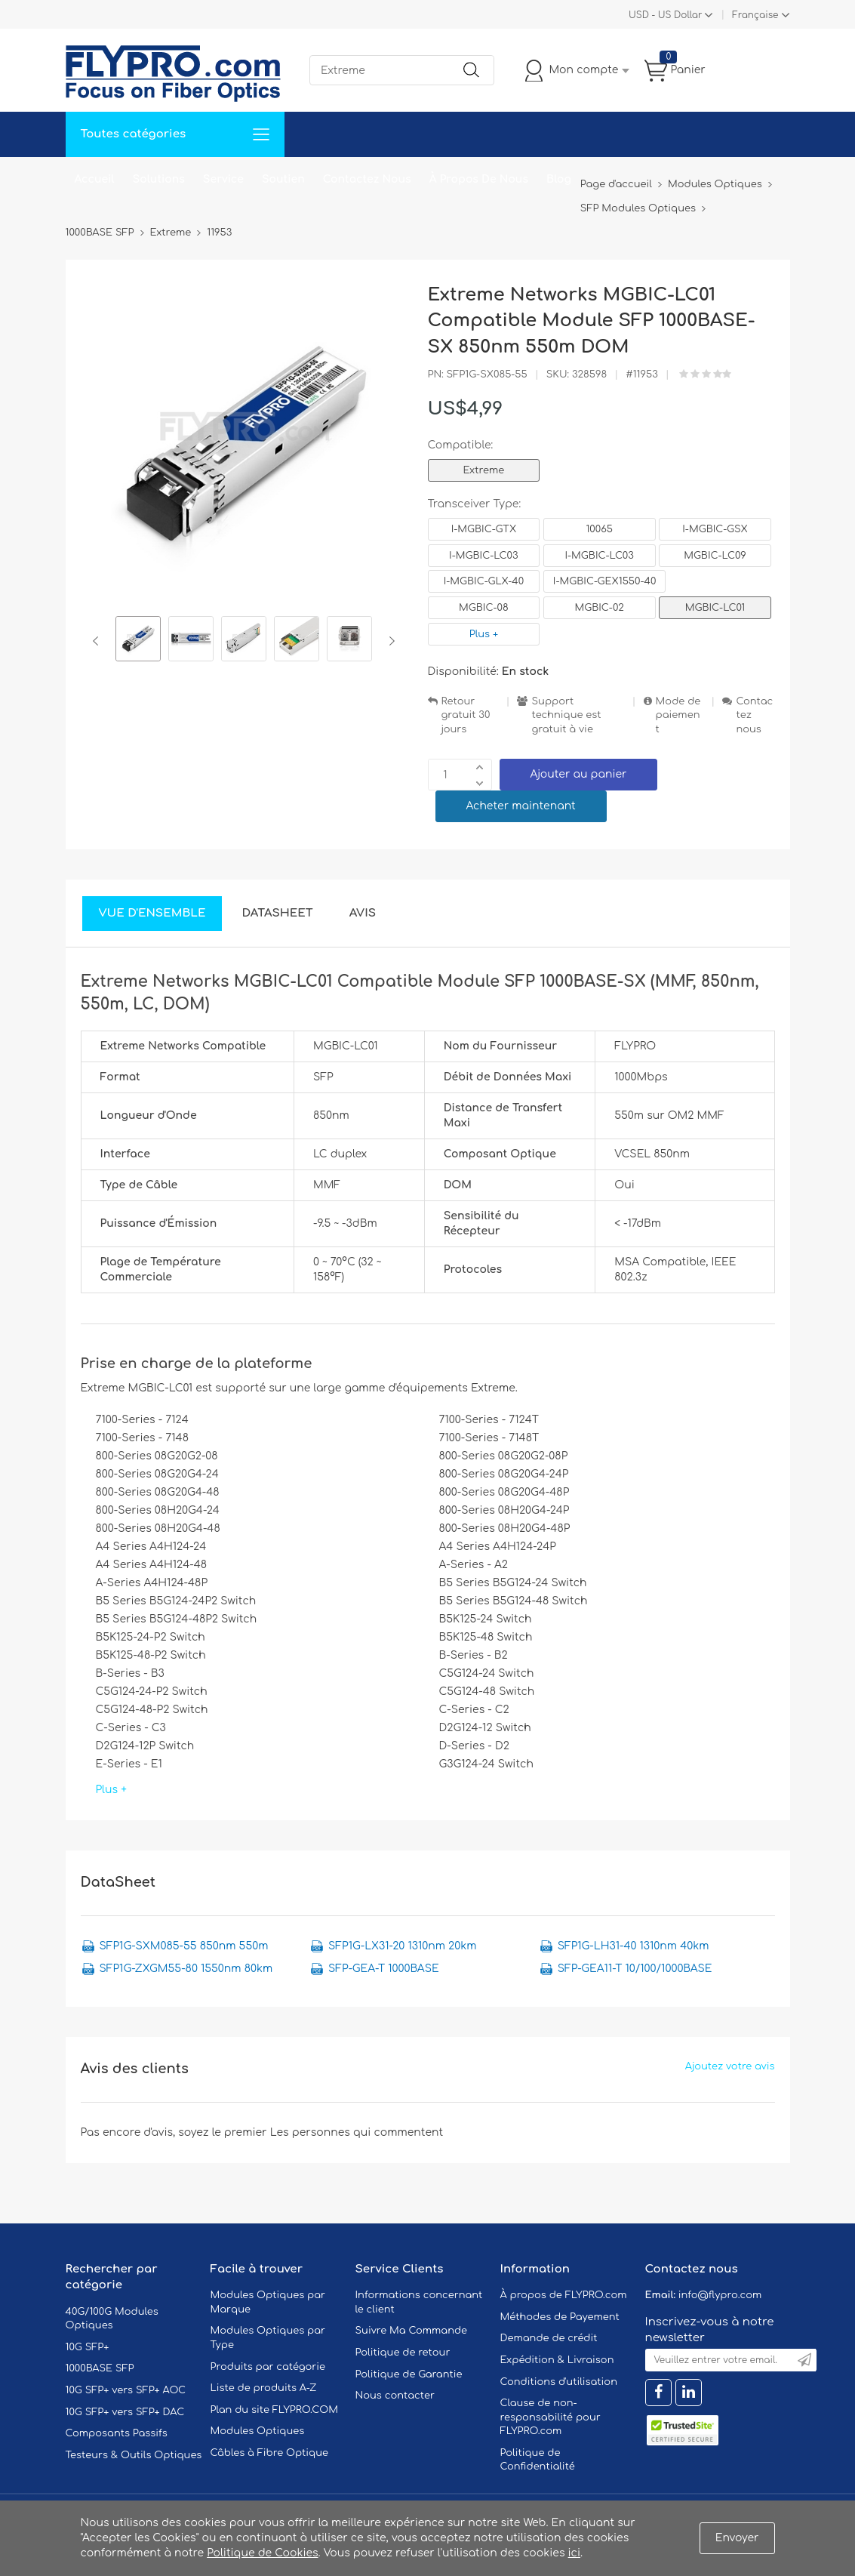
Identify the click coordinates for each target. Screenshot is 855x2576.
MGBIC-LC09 (715, 555)
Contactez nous (754, 715)
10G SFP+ (87, 2347)
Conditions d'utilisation (558, 2382)
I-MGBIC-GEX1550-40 (605, 581)
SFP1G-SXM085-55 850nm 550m (184, 1946)
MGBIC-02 (598, 607)
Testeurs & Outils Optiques (134, 2455)
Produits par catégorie (268, 2367)
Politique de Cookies (262, 2553)
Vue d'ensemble (152, 913)
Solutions (159, 179)
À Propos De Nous (478, 179)
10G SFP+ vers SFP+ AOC (126, 2390)
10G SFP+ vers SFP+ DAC (125, 2412)
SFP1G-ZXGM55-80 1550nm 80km (186, 1968)
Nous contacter (395, 2395)
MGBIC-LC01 (715, 607)
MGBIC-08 (484, 607)
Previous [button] (98, 641)
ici (574, 2553)
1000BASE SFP (100, 2368)
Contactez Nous (367, 179)
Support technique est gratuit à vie (566, 715)
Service (223, 179)
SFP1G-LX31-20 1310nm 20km (402, 1946)
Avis (362, 913)
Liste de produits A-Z (264, 2388)
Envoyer (737, 2538)
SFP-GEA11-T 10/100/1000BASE (635, 1968)
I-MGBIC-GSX (715, 529)
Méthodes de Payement (560, 2317)
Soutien (283, 179)
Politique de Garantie (409, 2374)
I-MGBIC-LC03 (483, 555)
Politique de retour (403, 2352)
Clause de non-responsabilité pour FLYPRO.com (550, 2417)
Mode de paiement (678, 715)
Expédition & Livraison (557, 2360)
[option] (138, 641)
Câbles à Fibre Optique (270, 2453)
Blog (558, 179)
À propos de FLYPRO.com (563, 2295)
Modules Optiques (258, 2431)
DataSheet (276, 913)
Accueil (95, 179)
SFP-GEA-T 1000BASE (383, 1968)
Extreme (484, 470)
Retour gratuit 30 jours (466, 715)
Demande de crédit (549, 2338)
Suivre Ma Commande (411, 2330)
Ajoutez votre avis (730, 2066)
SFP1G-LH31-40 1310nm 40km (633, 1946)
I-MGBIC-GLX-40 (484, 581)
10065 (599, 529)
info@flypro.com (720, 2295)
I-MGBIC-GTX (483, 529)
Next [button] (389, 641)
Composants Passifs (117, 2433)
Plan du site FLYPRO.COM (275, 2410)
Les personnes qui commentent (357, 2132)
